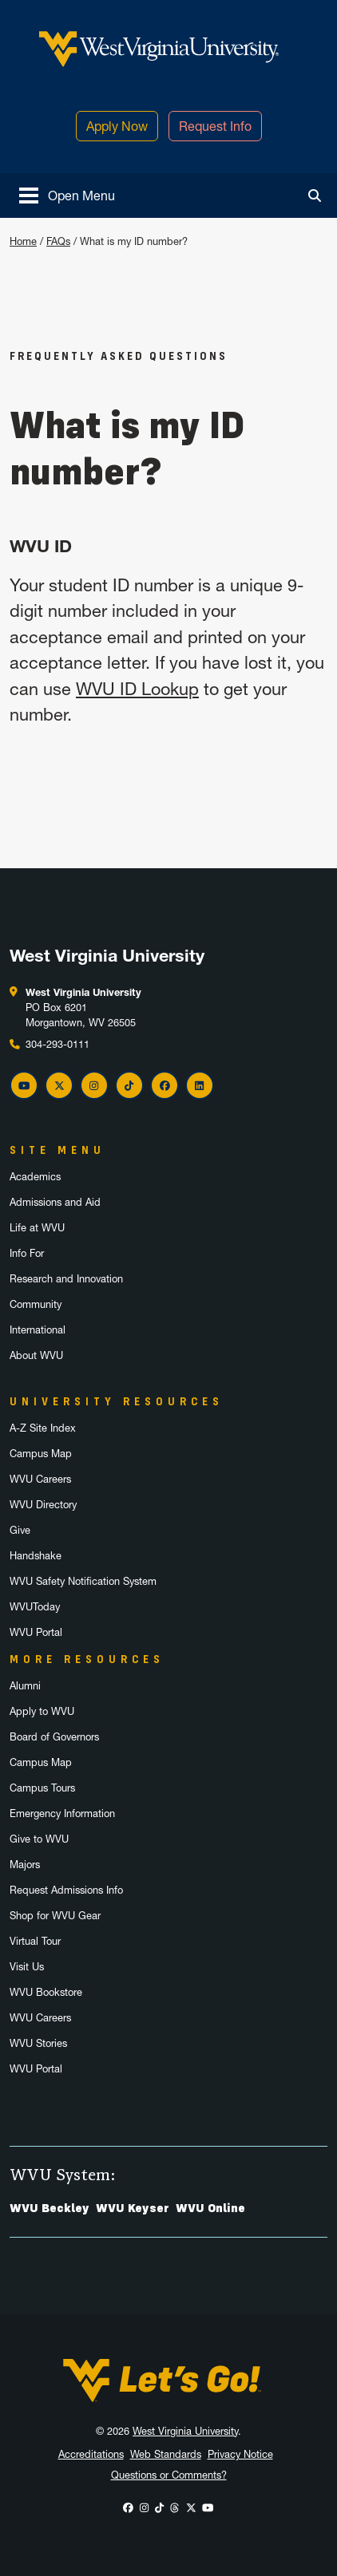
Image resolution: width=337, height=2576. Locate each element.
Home (23, 241)
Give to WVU (39, 1839)
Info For (27, 1253)
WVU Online (210, 2208)
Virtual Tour (35, 1941)
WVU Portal (36, 1632)
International (37, 1330)
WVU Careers (40, 1479)
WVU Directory (43, 1505)
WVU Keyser (132, 2208)
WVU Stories (38, 2043)
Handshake (35, 1556)
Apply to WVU (42, 1711)
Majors (25, 1865)
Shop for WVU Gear (55, 1916)
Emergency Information (62, 1813)
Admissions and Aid (55, 1202)
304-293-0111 (57, 1044)
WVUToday (35, 1607)
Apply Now (117, 126)
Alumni (25, 1686)
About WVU (36, 1355)
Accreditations (91, 2454)
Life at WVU (37, 1228)
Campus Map (41, 1454)
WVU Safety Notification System (83, 1581)
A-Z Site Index (43, 1428)
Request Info (215, 126)
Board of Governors (54, 1737)
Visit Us (27, 1967)
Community (35, 1304)
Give (20, 1530)
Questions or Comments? (169, 2475)
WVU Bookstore (46, 1992)
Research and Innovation (66, 1279)
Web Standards (165, 2454)
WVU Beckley (49, 2208)
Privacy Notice (240, 2454)
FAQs (58, 241)
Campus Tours (42, 1788)
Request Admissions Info (66, 1890)
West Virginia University (185, 2431)
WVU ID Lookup (137, 688)
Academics (35, 1177)
